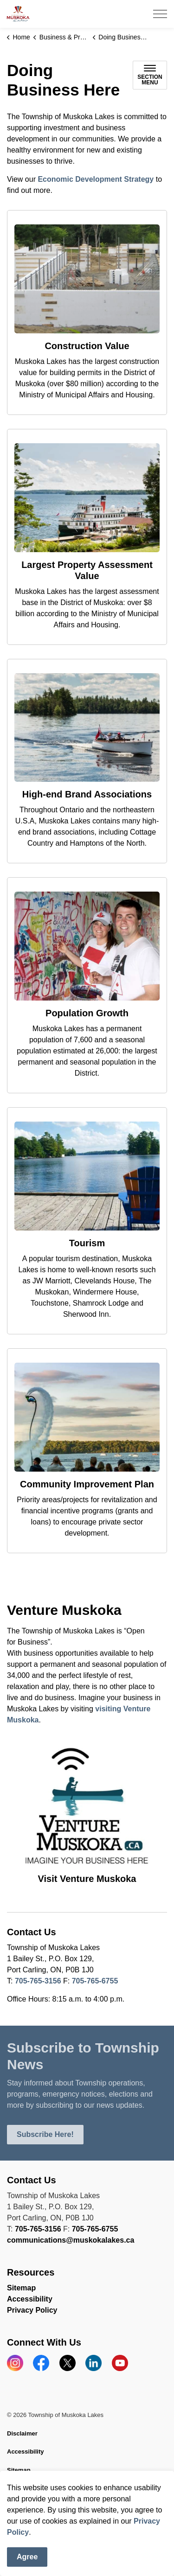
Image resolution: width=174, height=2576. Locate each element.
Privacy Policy (32, 2310)
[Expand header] (160, 14)
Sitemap (21, 2288)
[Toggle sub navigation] (150, 75)
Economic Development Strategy (96, 179)
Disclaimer (22, 2433)
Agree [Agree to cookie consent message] (27, 2557)
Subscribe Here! (45, 2134)
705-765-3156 (38, 1981)
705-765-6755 (95, 1981)
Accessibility (29, 2299)
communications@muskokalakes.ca (70, 2240)
